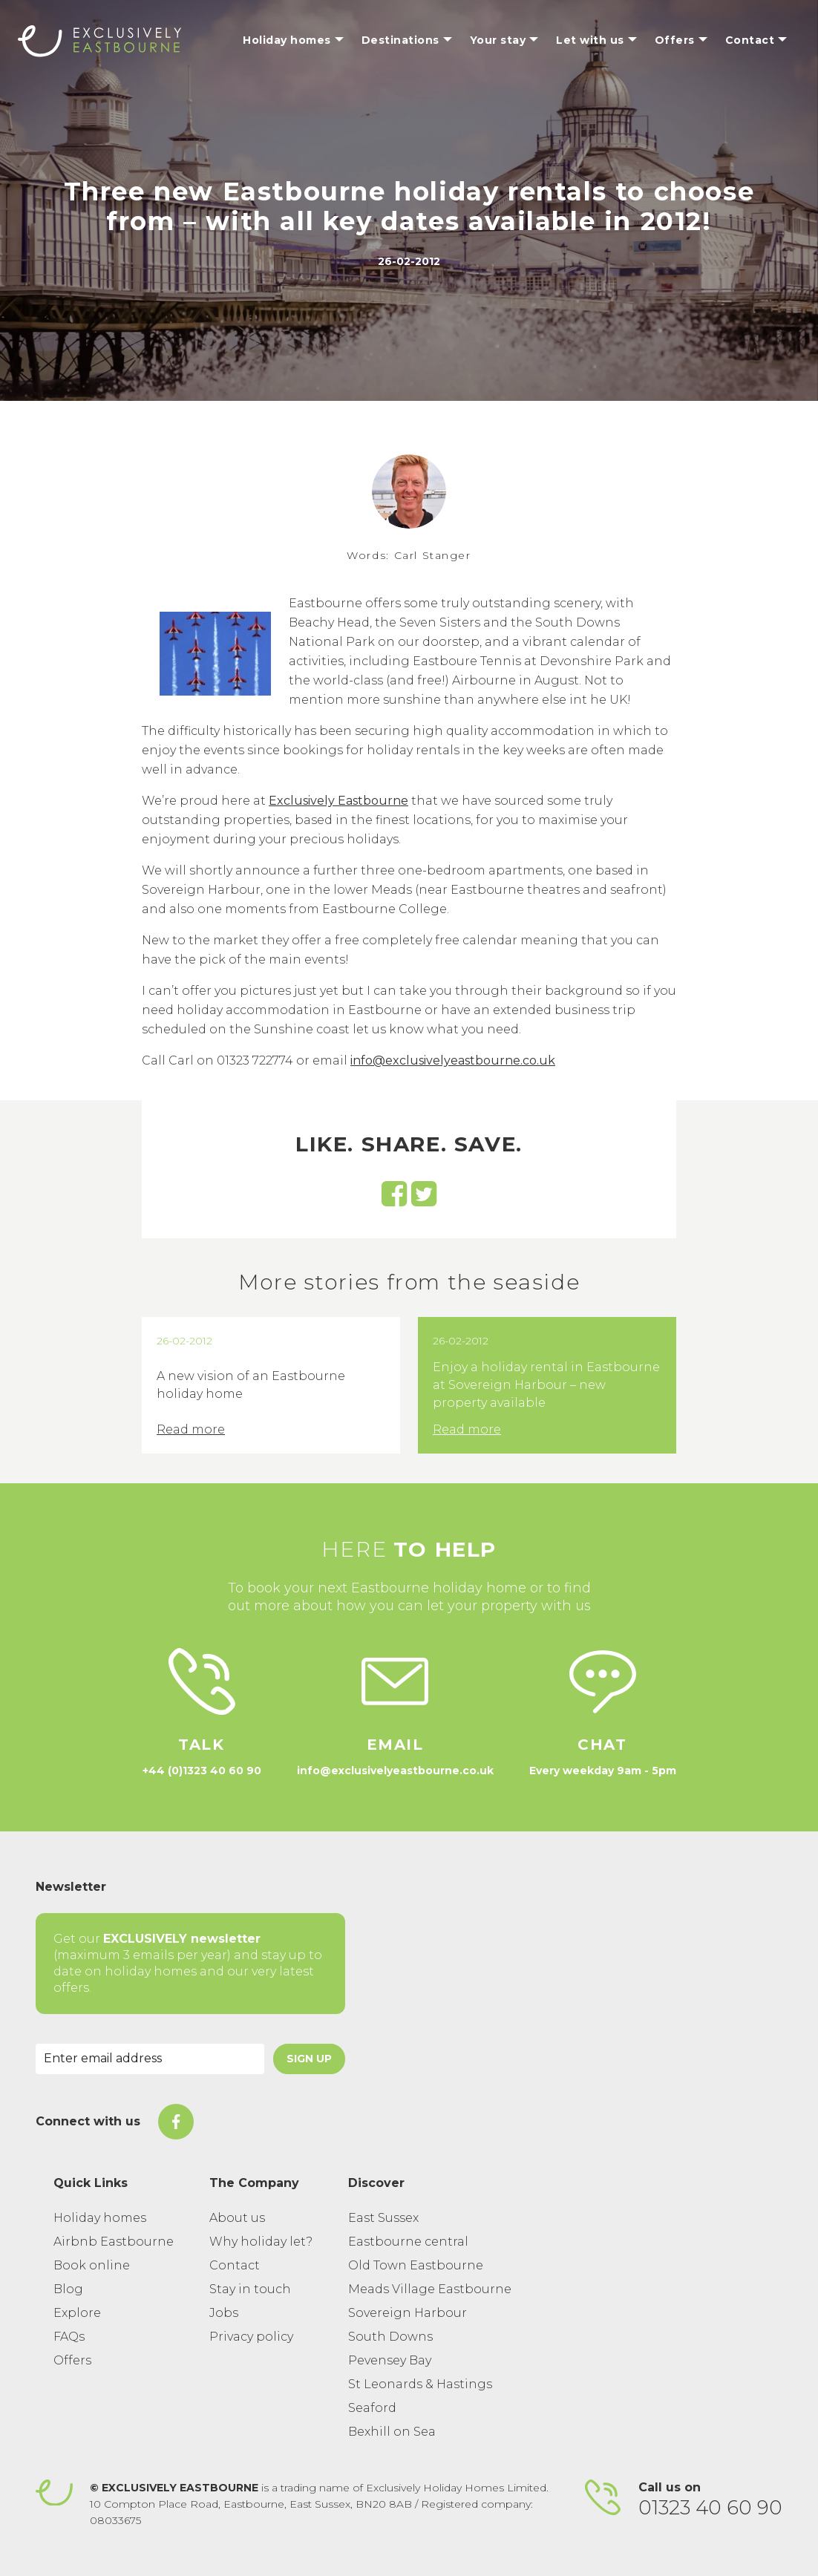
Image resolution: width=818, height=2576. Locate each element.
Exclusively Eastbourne (338, 801)
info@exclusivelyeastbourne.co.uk (452, 1060)
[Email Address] (150, 2058)
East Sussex (383, 2218)
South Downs (390, 2337)
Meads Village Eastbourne (429, 2289)
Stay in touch (250, 2289)
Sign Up (309, 2058)
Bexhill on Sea (392, 2432)
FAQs (69, 2337)
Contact (234, 2265)
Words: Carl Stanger (409, 555)
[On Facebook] (176, 2121)
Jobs (223, 2313)
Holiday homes (99, 2218)
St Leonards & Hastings (420, 2384)
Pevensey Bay (389, 2360)
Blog (68, 2289)
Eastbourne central (408, 2242)
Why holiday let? (261, 2242)
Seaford (372, 2408)
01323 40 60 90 (710, 2508)
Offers (72, 2360)
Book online (91, 2265)
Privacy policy (251, 2337)
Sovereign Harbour (407, 2313)
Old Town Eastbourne (415, 2265)
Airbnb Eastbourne (113, 2242)
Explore (77, 2313)
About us (237, 2218)
